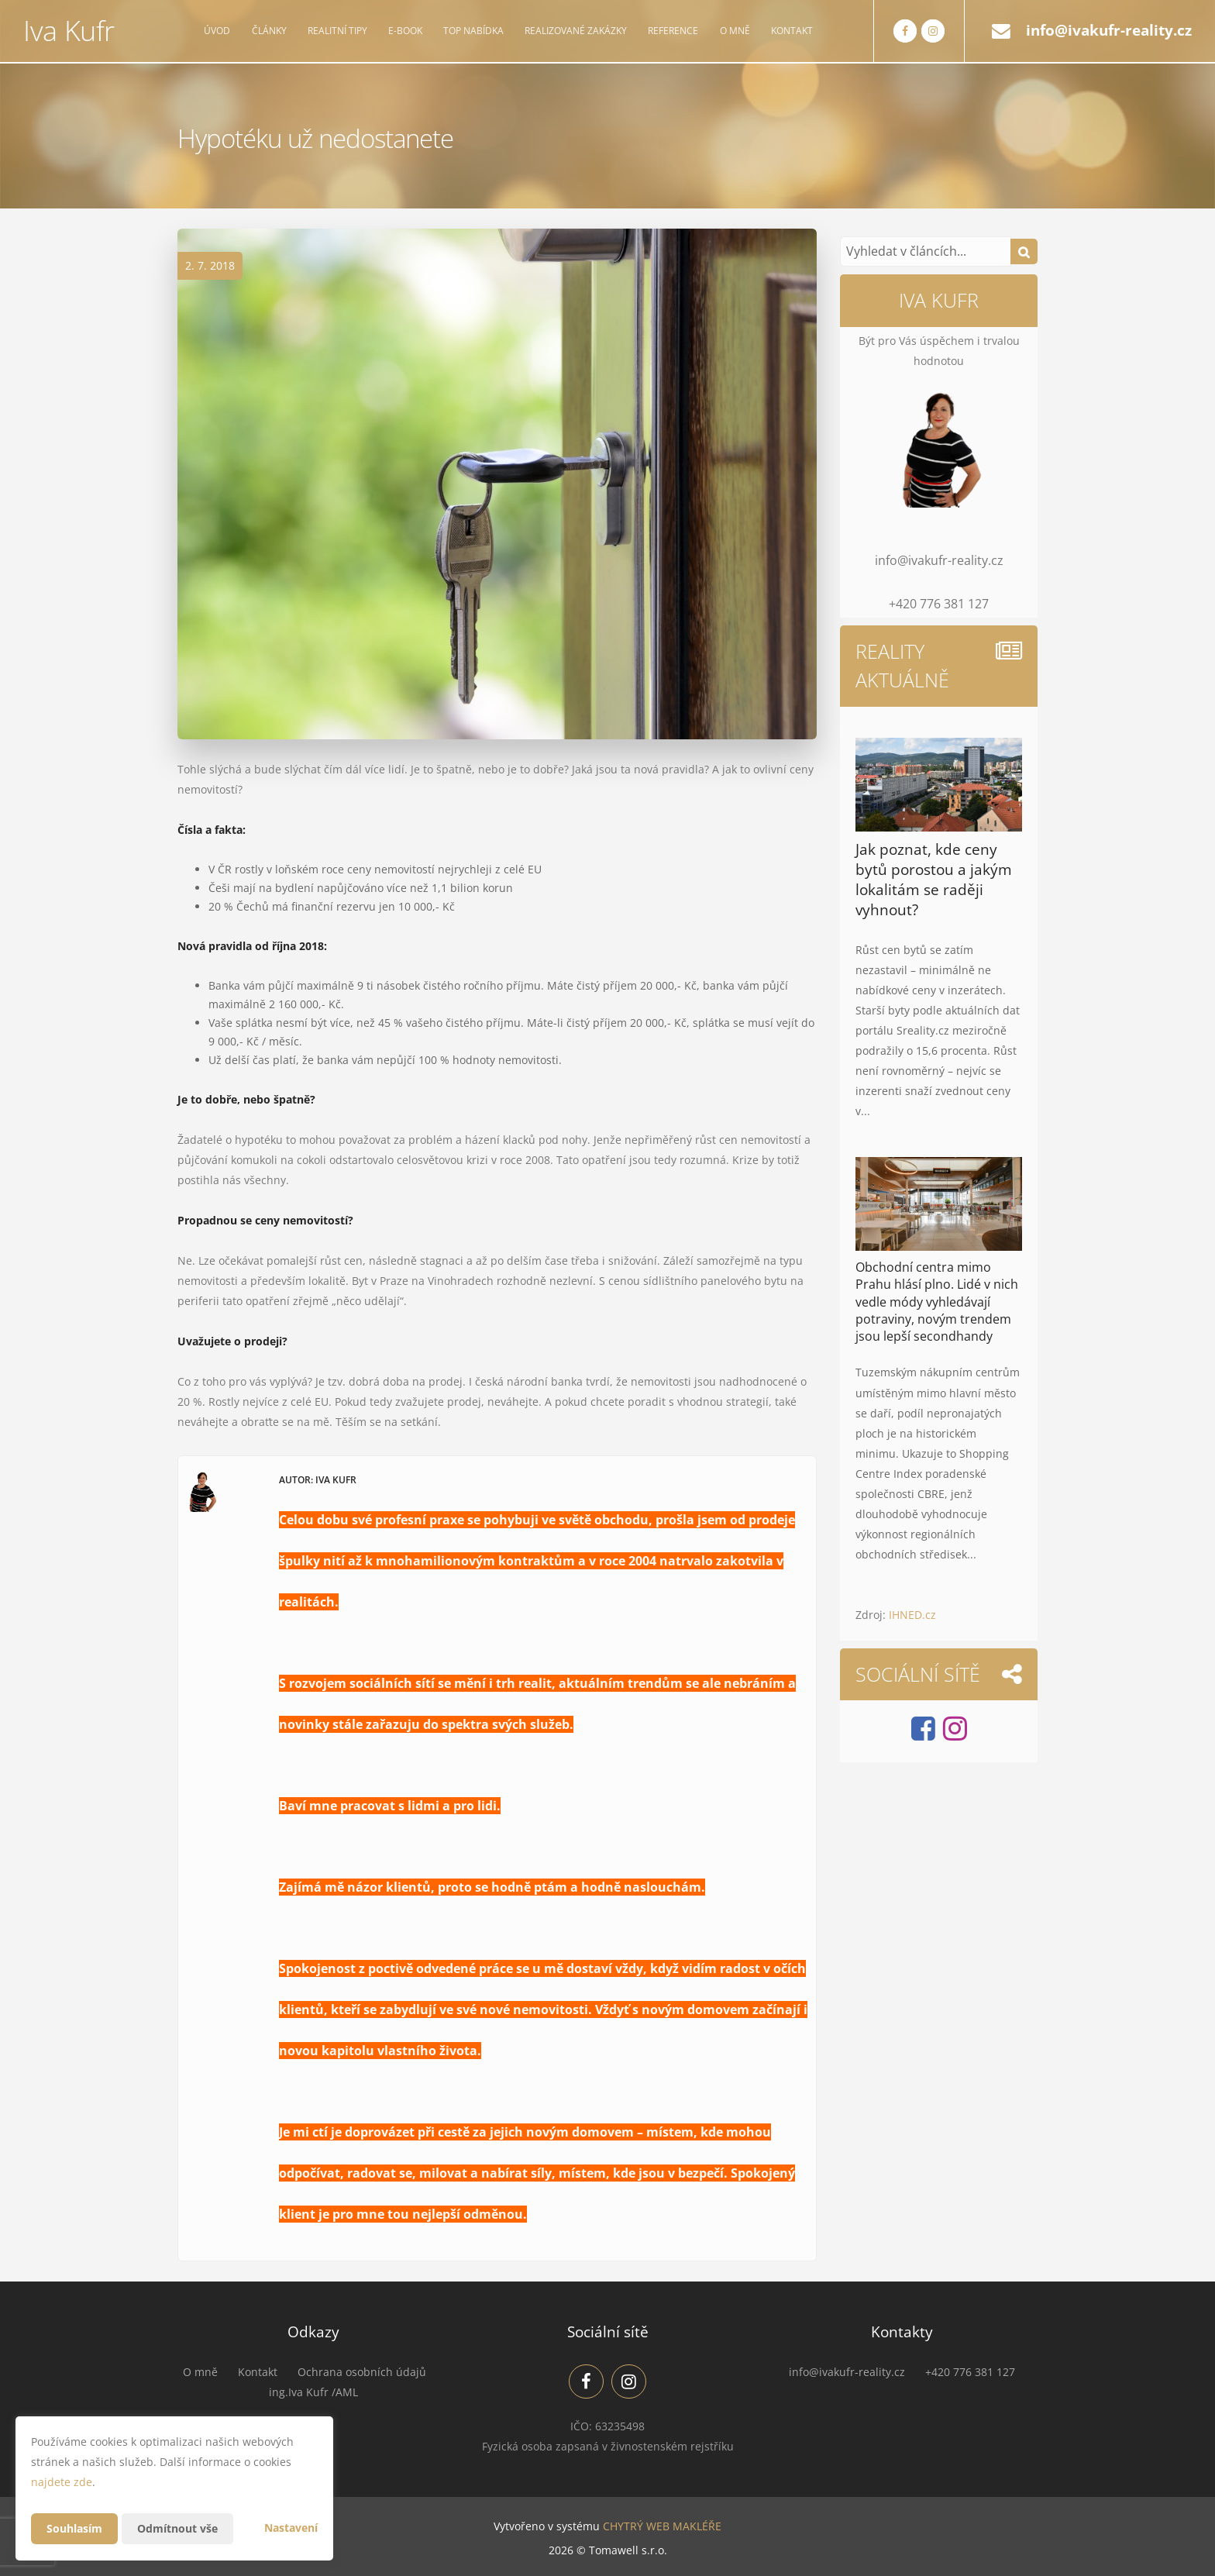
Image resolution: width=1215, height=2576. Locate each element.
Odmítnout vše (177, 2528)
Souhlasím (74, 2528)
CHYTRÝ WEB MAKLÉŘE (662, 2526)
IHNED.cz (912, 1614)
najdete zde (61, 2481)
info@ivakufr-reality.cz (1109, 30)
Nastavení (291, 2527)
